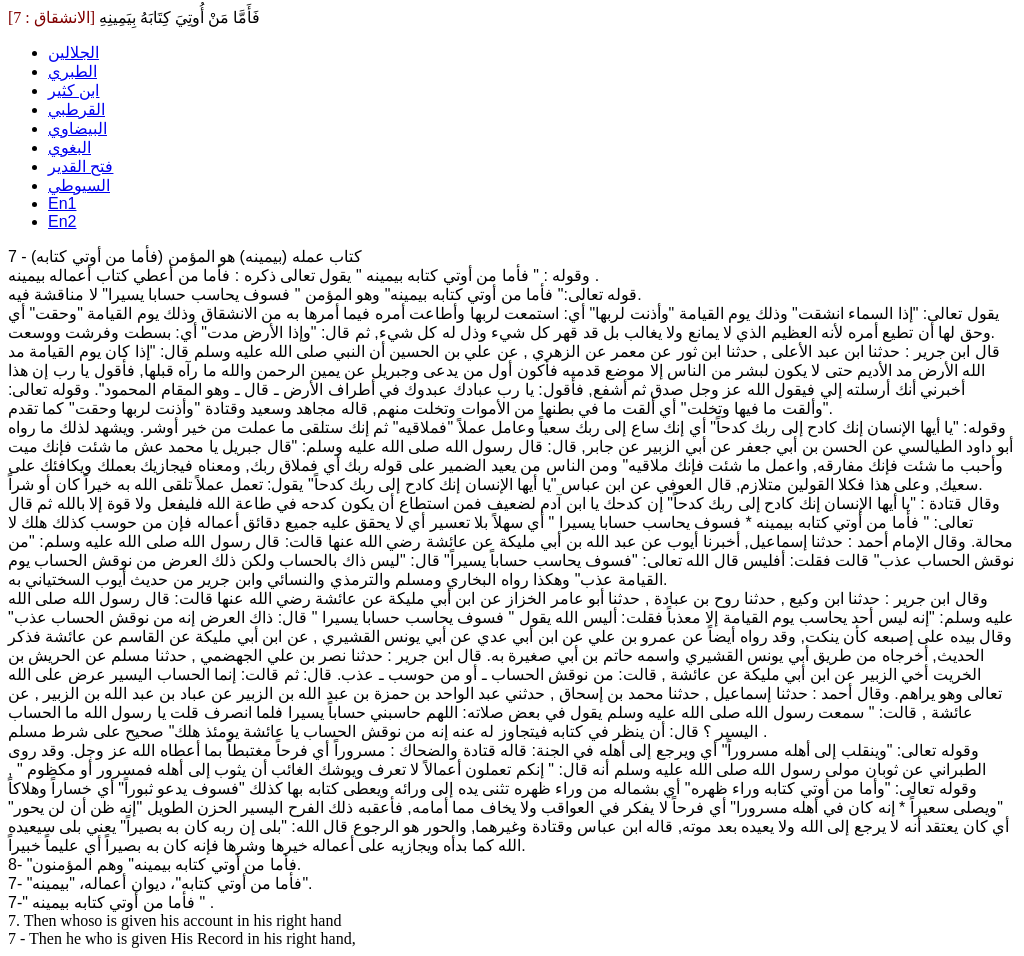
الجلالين (73, 52)
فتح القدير (80, 166)
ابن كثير (73, 90)
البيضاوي (77, 128)
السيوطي (79, 185)
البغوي (69, 147)
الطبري (72, 71)
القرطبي (76, 109)
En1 (62, 203)
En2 (62, 221)
